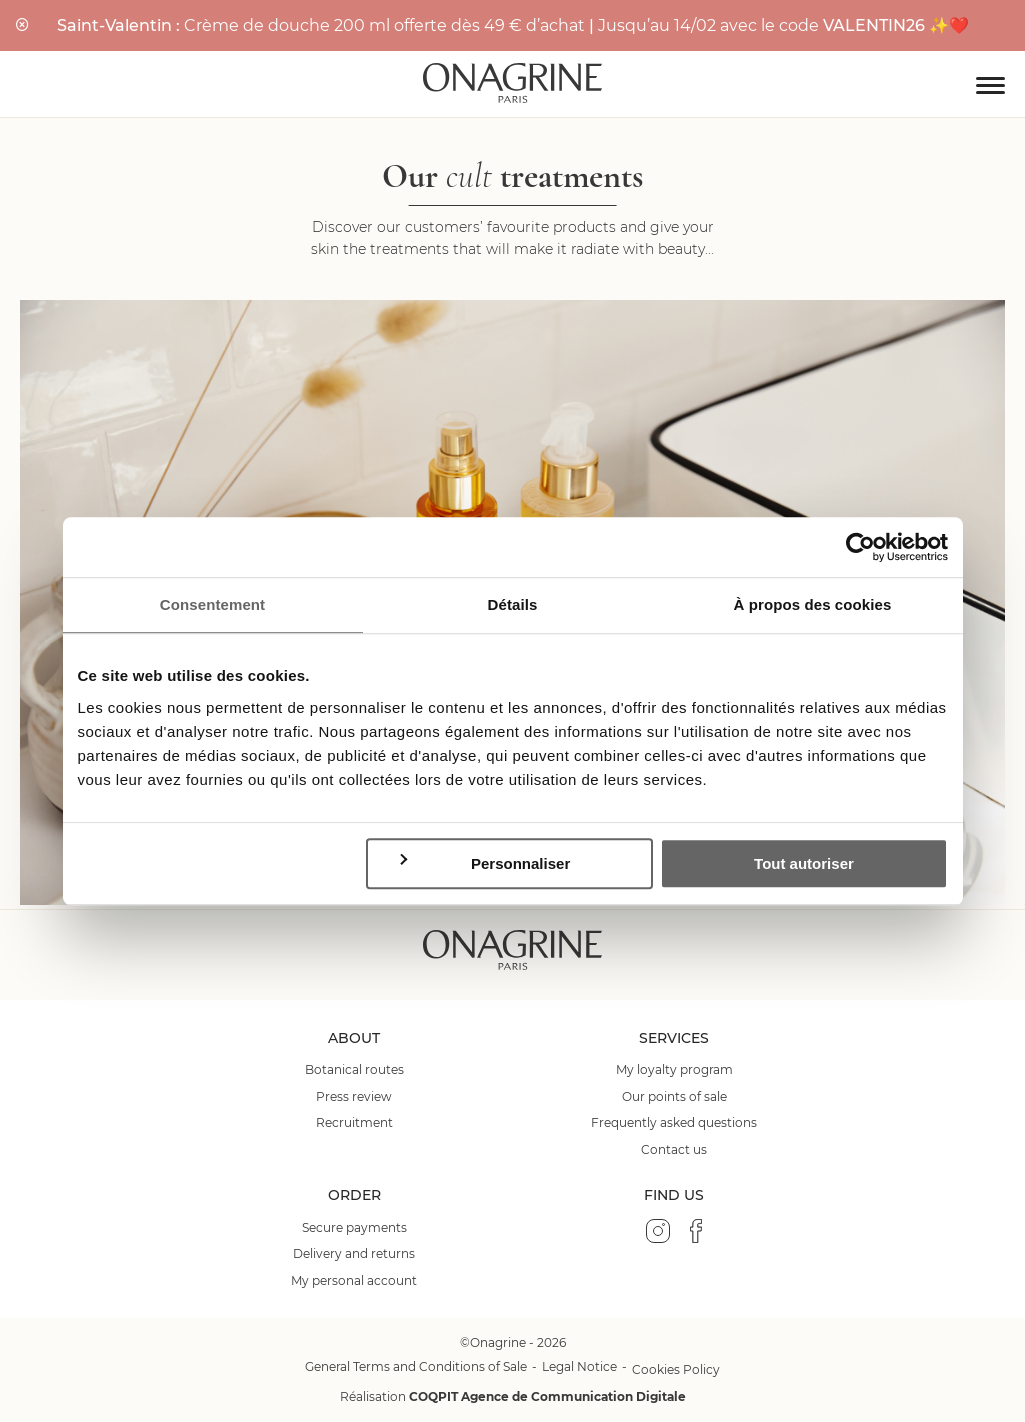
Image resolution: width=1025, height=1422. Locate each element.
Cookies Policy (676, 1369)
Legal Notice (579, 1366)
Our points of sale (674, 1097)
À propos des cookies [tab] (813, 604)
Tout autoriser (804, 863)
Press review (354, 1097)
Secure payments (354, 1228)
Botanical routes (354, 1070)
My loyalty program (674, 1070)
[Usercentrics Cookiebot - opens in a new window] (860, 547)
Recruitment (354, 1123)
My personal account (354, 1281)
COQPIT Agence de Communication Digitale (547, 1396)
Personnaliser (483, 862)
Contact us (674, 1150)
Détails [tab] (513, 604)
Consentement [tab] (212, 604)
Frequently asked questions (674, 1123)
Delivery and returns (354, 1254)
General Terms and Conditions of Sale (416, 1366)
